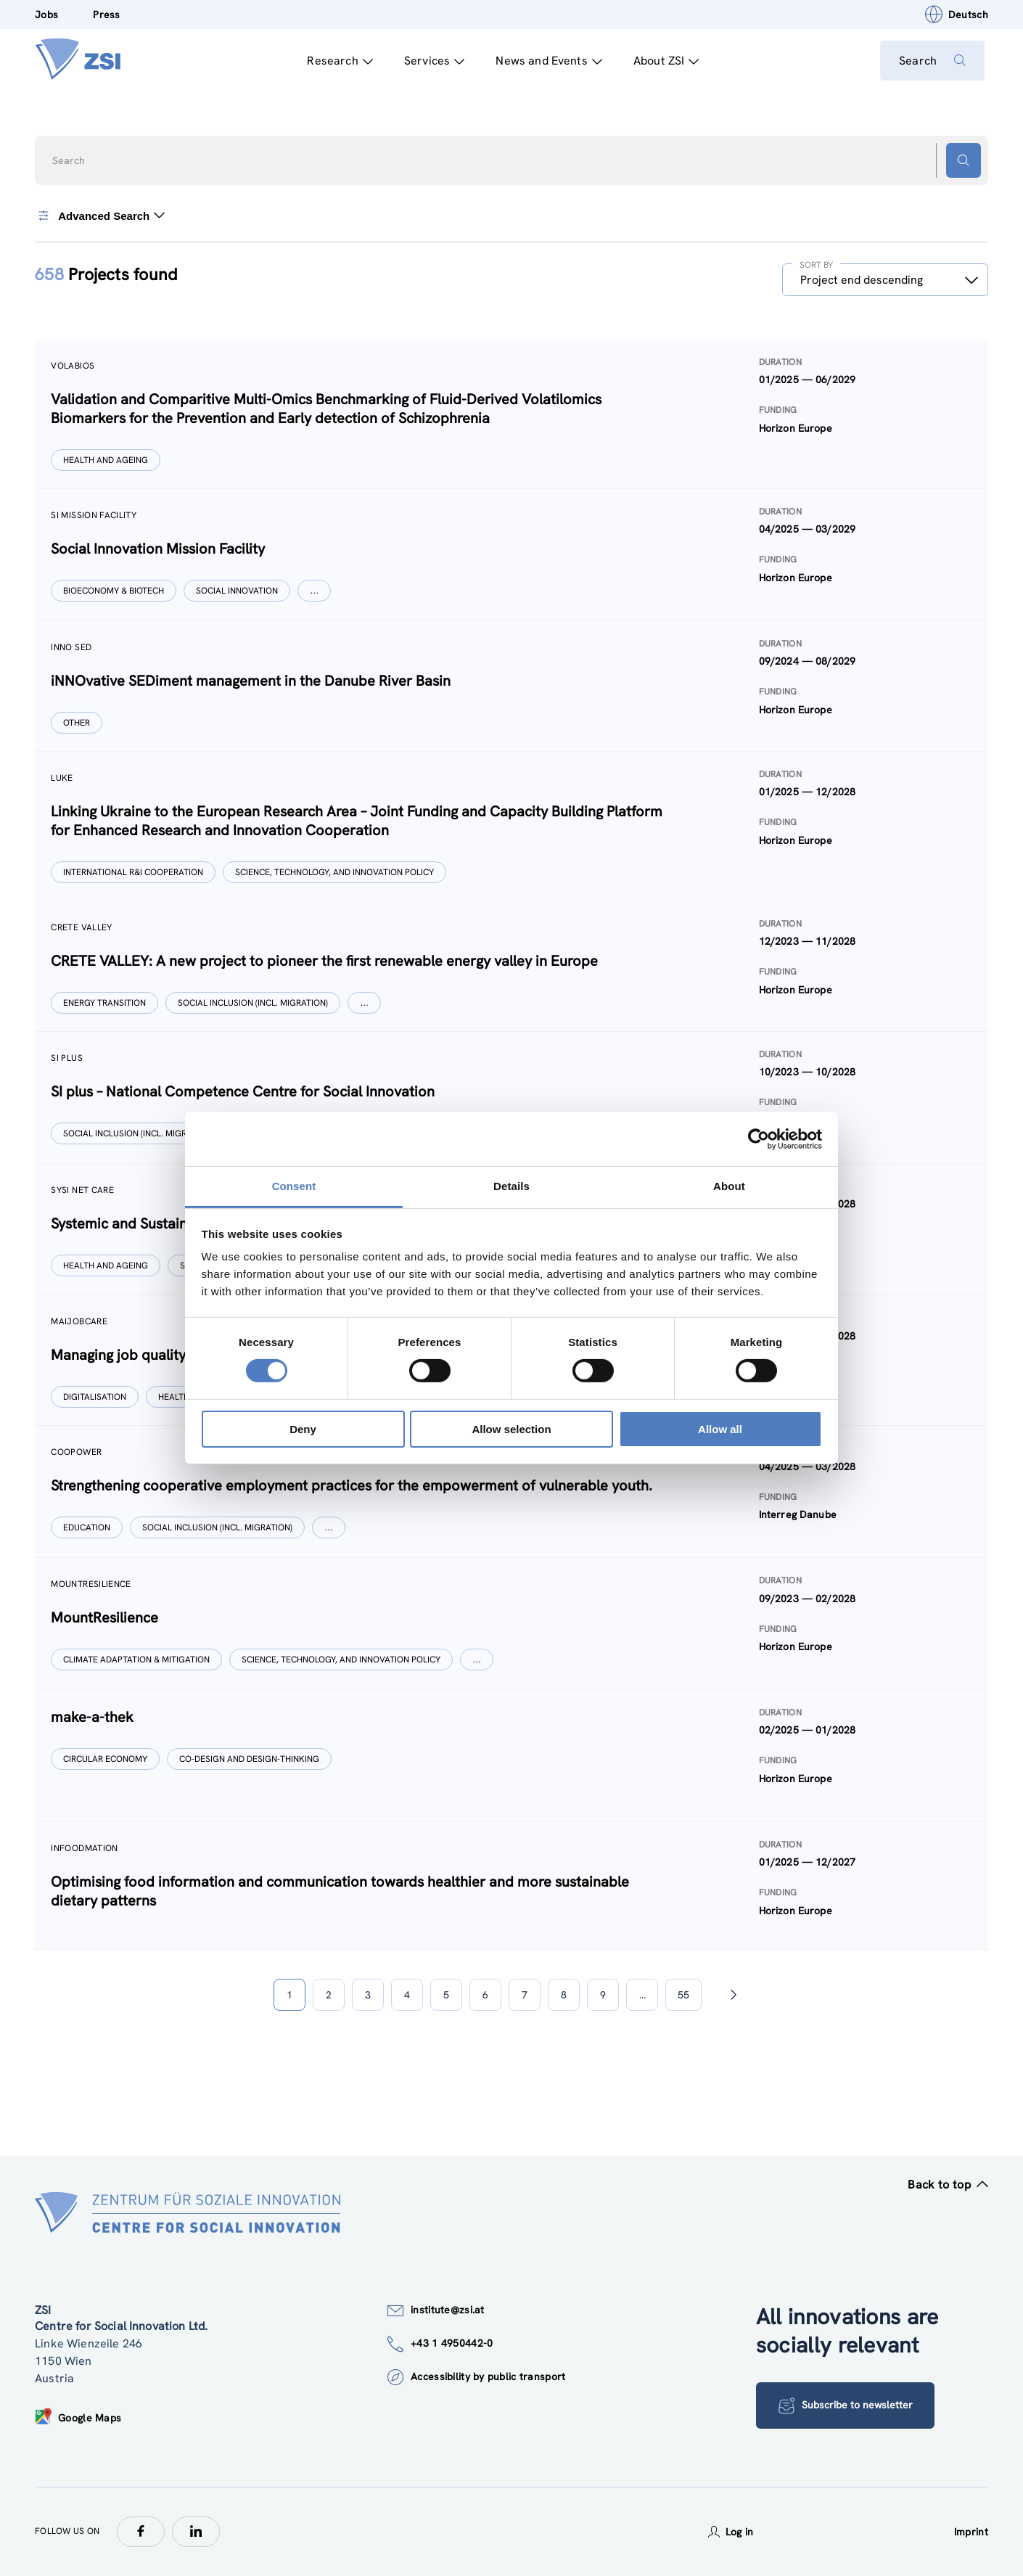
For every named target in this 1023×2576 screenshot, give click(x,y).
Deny (302, 1429)
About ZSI (663, 60)
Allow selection (511, 1429)
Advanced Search (101, 215)
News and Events (546, 60)
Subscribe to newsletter (847, 2405)
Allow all (720, 1429)
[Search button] (963, 160)
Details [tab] (511, 1186)
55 (683, 1994)
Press (106, 14)
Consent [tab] (294, 1186)
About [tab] (729, 1186)
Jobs (46, 14)
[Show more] (315, 591)
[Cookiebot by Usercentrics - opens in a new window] (758, 1138)
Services (430, 60)
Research (336, 60)
